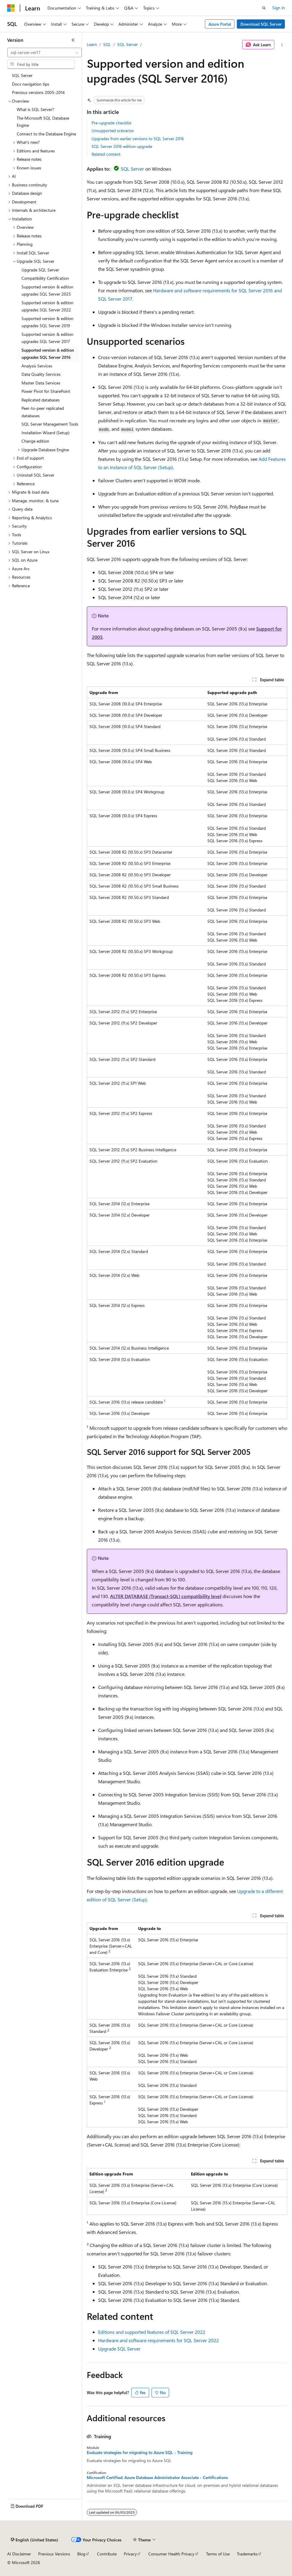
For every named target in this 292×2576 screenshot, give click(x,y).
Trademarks (247, 2554)
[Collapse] (73, 40)
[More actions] (282, 45)
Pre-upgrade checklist (112, 123)
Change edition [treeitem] (35, 441)
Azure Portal (219, 24)
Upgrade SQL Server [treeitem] (40, 270)
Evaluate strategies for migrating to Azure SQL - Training (139, 2452)
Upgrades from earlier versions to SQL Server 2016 (138, 138)
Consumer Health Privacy (171, 2554)
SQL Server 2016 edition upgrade (122, 146)
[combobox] (44, 52)
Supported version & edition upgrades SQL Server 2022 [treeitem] (47, 306)
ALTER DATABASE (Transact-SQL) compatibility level (165, 1596)
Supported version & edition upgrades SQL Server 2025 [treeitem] (47, 290)
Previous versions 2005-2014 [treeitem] (38, 92)
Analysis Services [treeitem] (36, 366)
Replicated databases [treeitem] (40, 400)
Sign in (278, 7)
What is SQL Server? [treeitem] (35, 109)
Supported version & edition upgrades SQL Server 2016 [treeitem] (47, 353)
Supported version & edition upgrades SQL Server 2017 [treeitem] (47, 337)
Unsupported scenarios (113, 130)
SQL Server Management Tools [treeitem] (49, 424)
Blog (81, 2554)
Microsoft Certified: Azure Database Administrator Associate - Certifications (157, 2477)
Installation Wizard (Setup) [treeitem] (45, 432)
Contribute (107, 2554)
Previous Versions (54, 2554)
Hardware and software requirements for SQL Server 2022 (158, 2340)
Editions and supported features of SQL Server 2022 (152, 2332)
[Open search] (264, 8)
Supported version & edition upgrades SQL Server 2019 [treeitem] (47, 322)
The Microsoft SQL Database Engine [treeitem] (43, 121)
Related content (106, 154)
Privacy (130, 2554)
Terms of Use (218, 2554)
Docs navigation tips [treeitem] (30, 84)
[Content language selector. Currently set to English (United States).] (34, 2540)
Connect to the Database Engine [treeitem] (46, 134)
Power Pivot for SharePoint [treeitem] (45, 391)
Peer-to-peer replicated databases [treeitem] (42, 411)
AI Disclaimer (19, 2554)
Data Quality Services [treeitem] (41, 374)
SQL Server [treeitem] (22, 75)
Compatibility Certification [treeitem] (45, 278)
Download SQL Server (261, 24)
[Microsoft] (11, 8)
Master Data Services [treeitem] (40, 383)
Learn (92, 44)
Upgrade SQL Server (119, 2348)
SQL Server (127, 44)
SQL (107, 44)
